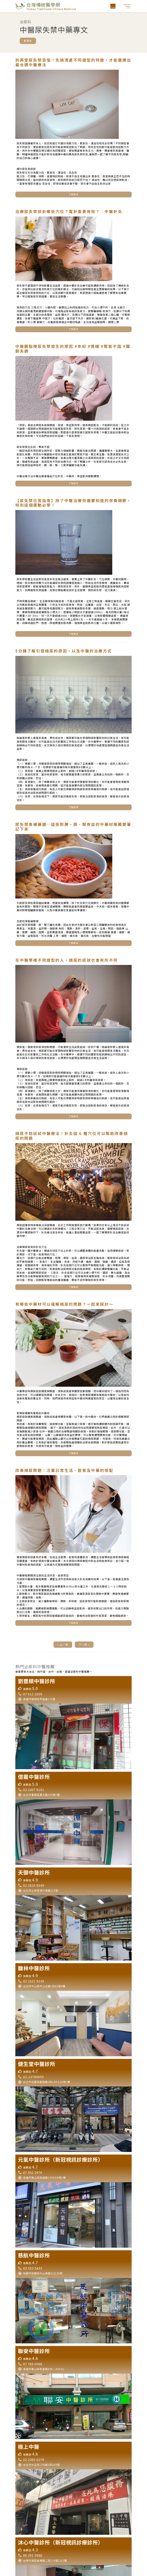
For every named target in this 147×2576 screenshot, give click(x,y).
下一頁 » (84, 1644)
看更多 (28, 41)
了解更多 (73, 194)
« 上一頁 (62, 1644)
